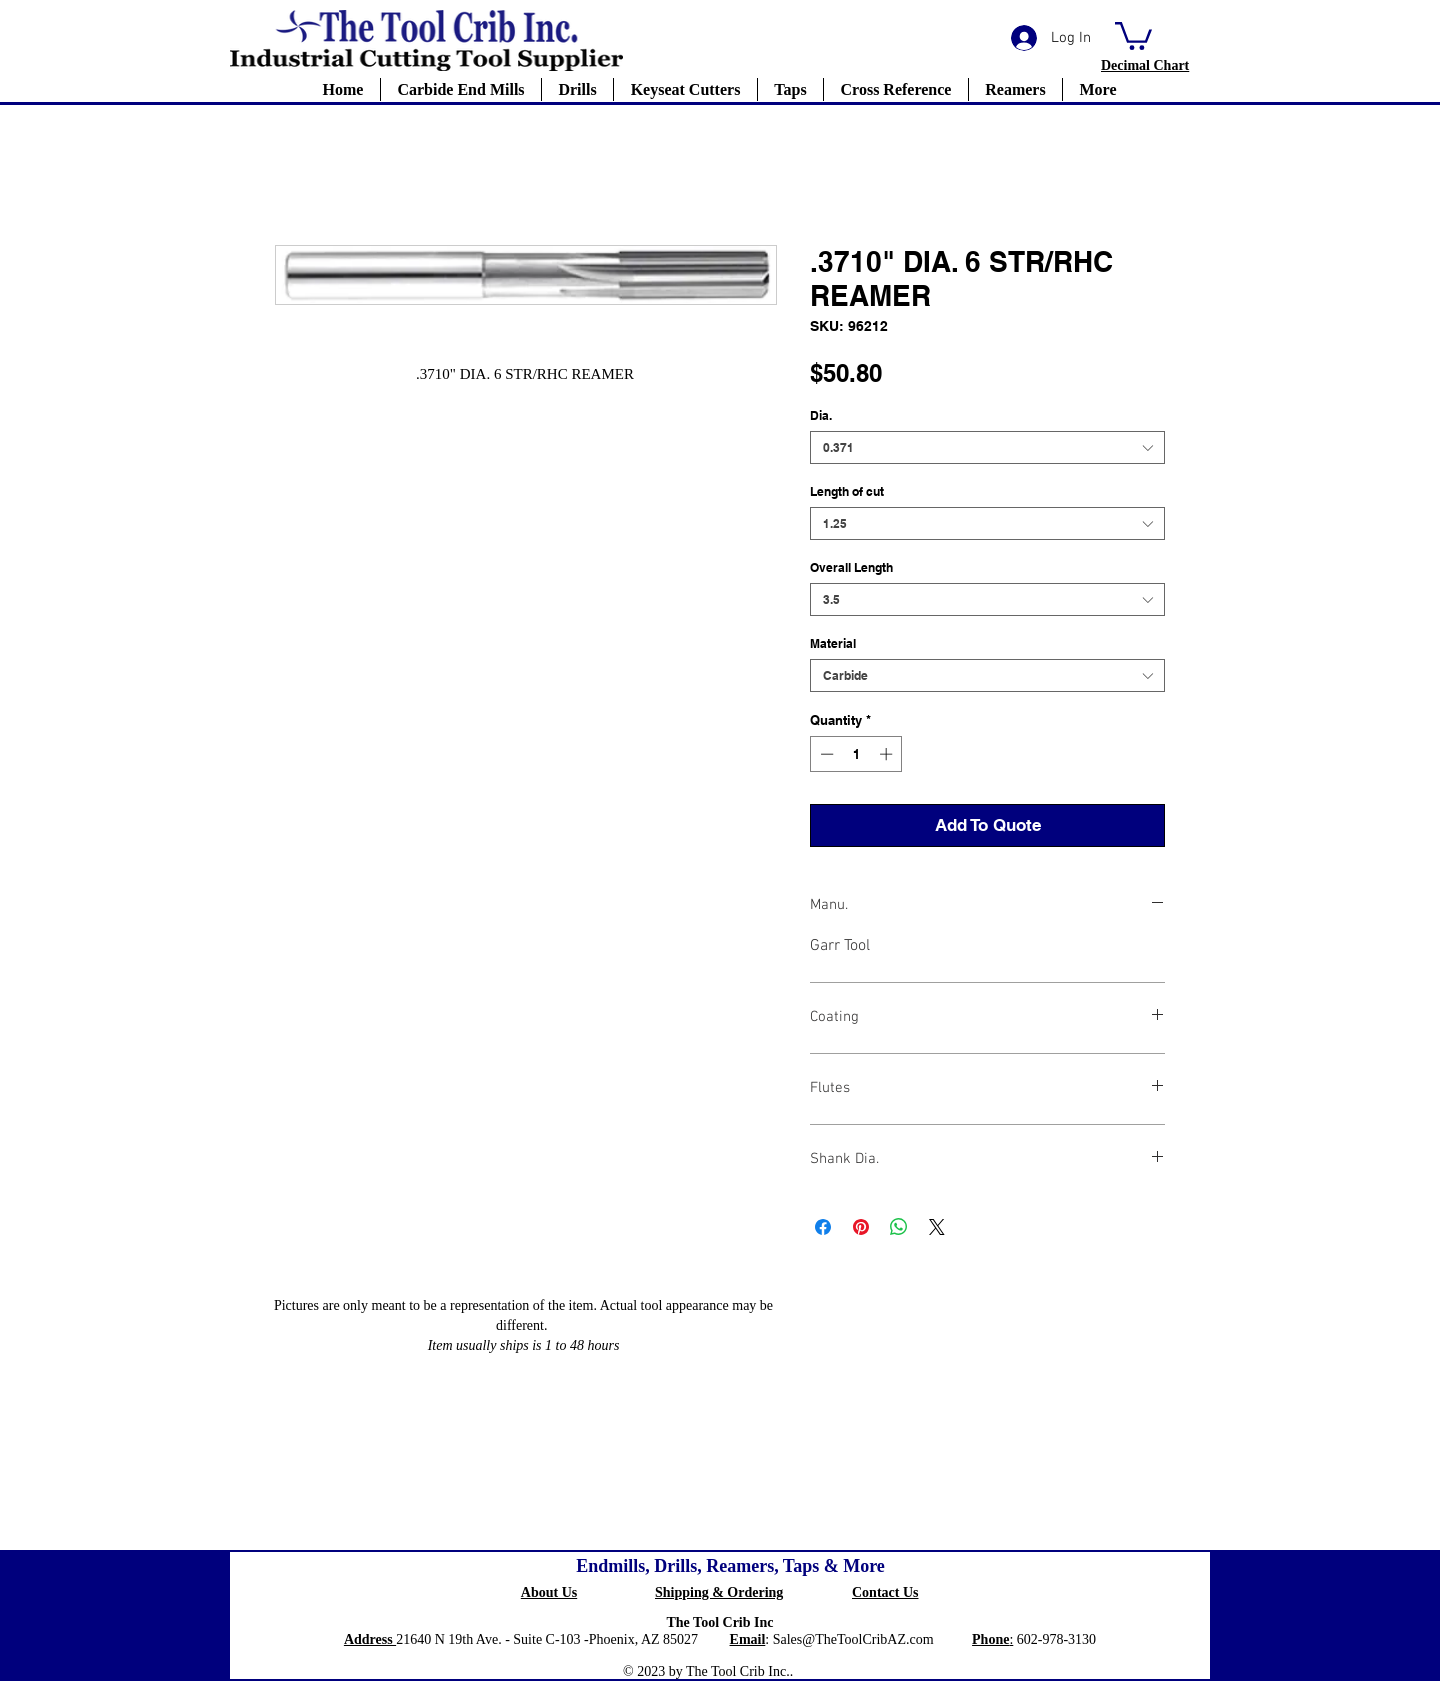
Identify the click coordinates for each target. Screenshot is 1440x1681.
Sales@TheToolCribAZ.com (853, 1639)
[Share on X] (937, 1227)
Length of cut (847, 491)
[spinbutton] (856, 754)
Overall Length (851, 567)
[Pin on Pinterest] (861, 1227)
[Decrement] (825, 754)
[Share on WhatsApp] (899, 1227)
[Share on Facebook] (823, 1227)
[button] (1133, 34)
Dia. (821, 415)
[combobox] (987, 447)
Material (833, 643)
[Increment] (888, 754)
